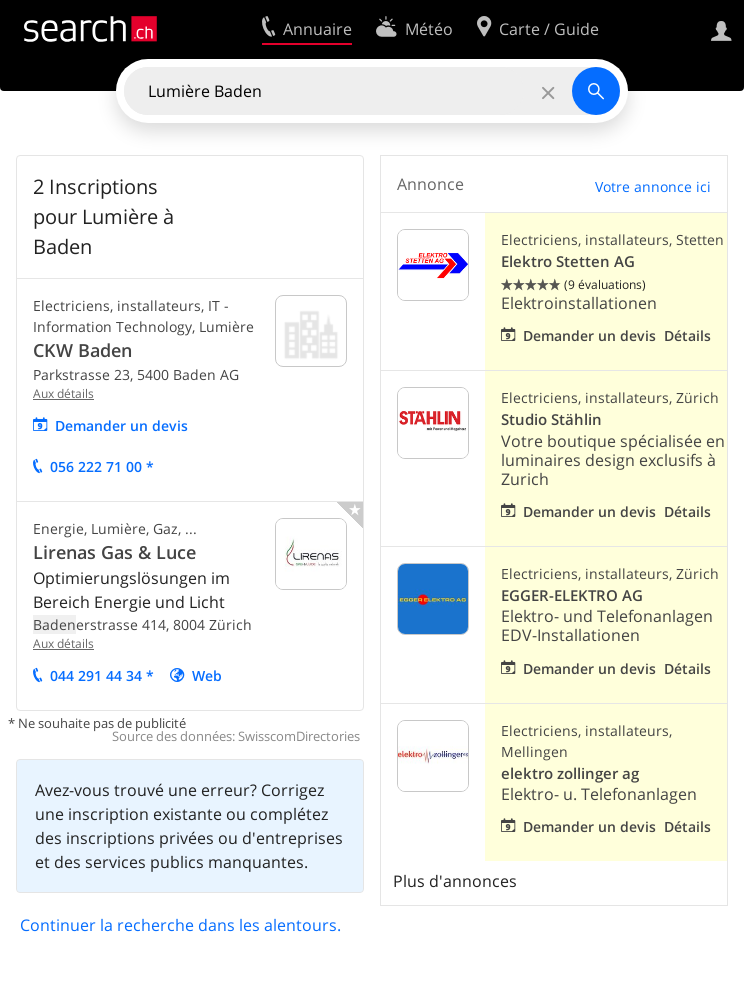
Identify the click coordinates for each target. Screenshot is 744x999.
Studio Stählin (551, 419)
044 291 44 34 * (102, 675)
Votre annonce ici (653, 186)
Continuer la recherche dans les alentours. (180, 925)
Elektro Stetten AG (568, 261)
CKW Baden (82, 350)
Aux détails (63, 393)
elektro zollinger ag (570, 773)
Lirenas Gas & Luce (114, 552)
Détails (687, 335)
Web (207, 675)
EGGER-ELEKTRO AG (572, 595)
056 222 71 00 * (102, 466)
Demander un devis (121, 425)
